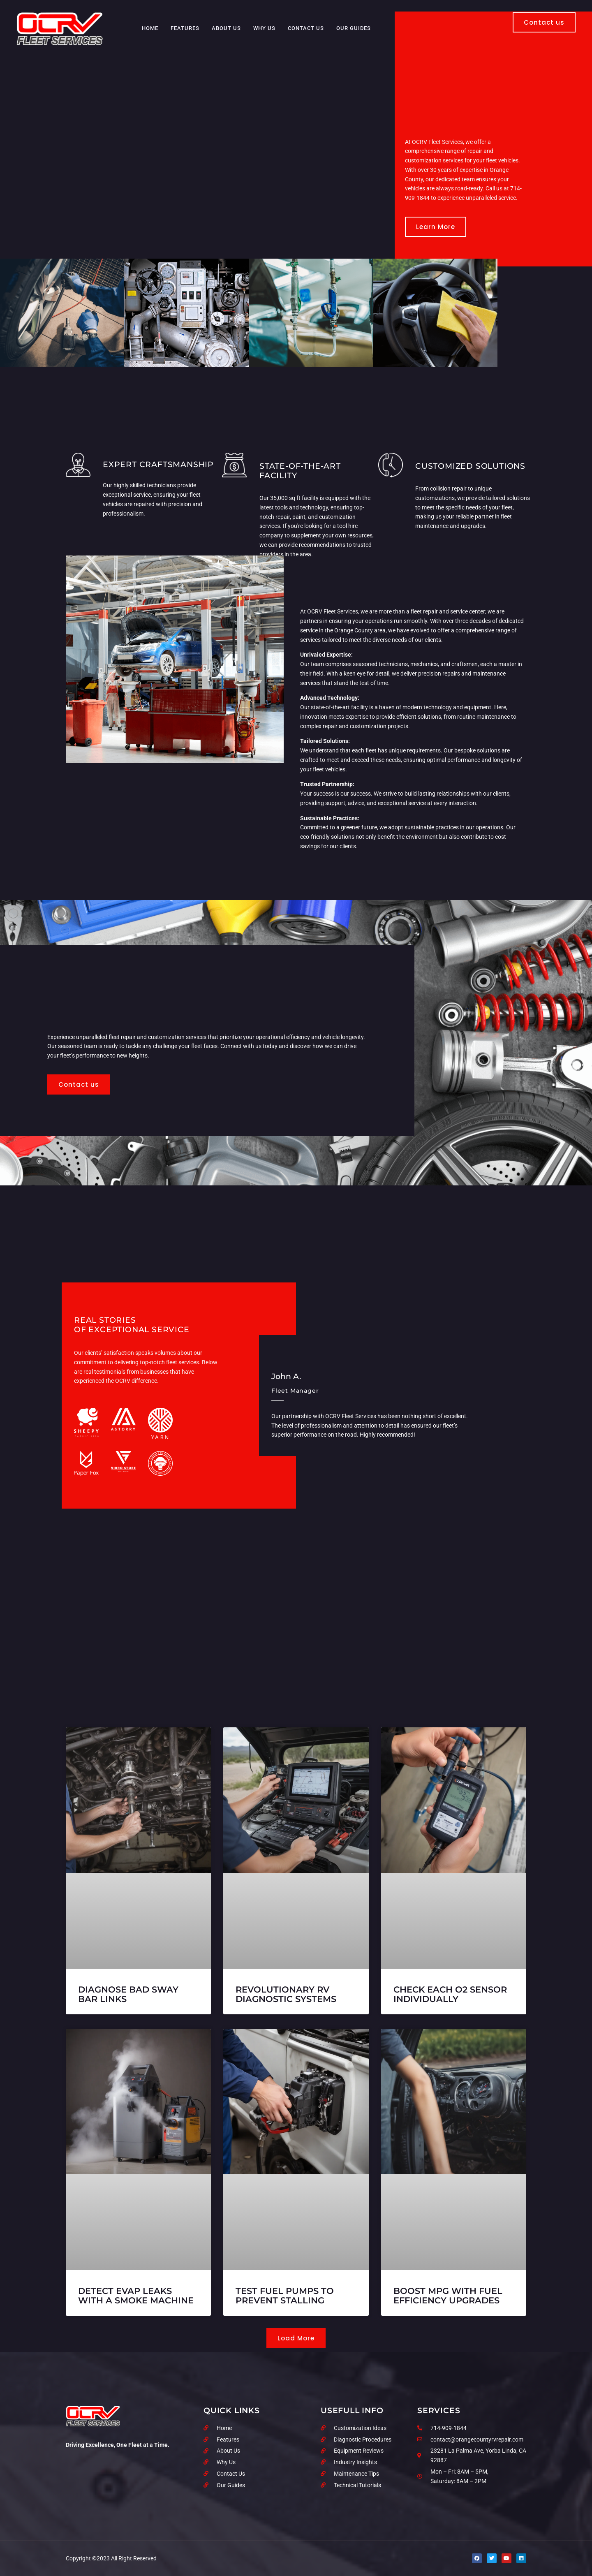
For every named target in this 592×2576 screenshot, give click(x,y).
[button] (296, 2338)
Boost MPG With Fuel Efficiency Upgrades (447, 2295)
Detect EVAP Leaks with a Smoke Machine (136, 2295)
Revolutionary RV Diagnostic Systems (286, 1994)
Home (150, 28)
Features (185, 28)
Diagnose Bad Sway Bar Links (128, 1994)
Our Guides (353, 28)
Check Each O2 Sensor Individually (450, 1994)
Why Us (264, 28)
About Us (226, 28)
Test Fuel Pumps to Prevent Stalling (285, 2295)
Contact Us (306, 28)
